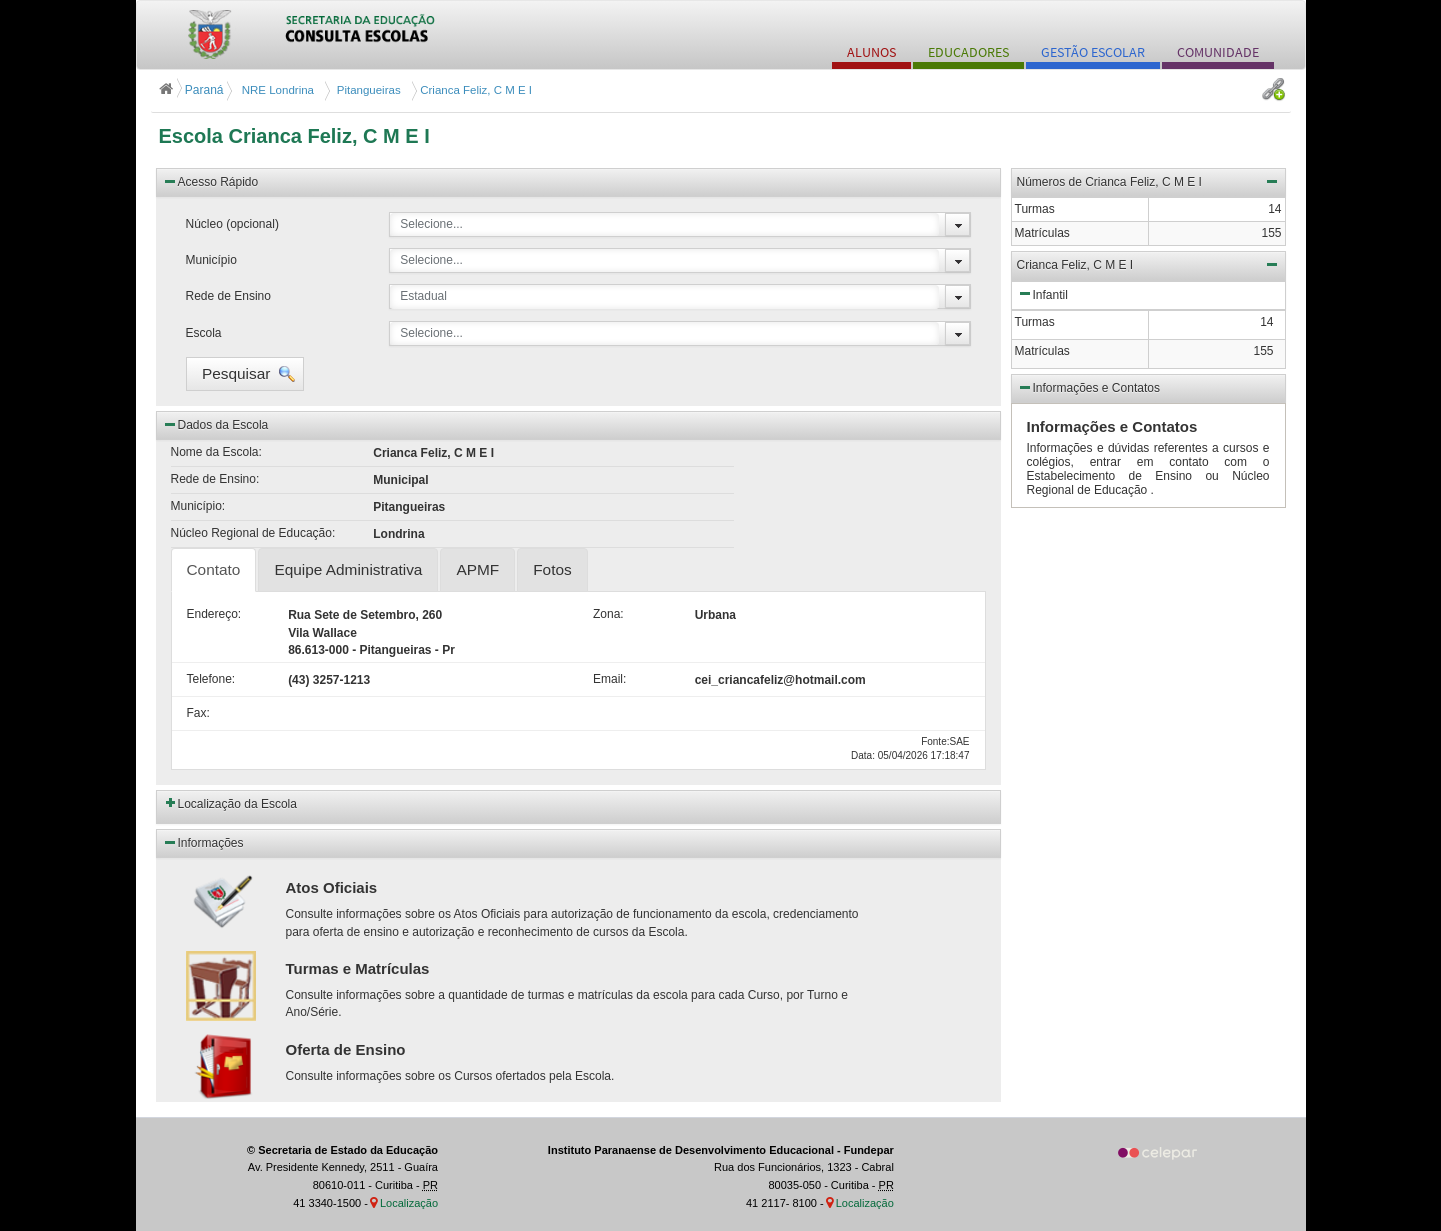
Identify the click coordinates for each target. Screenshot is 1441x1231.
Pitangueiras (365, 90)
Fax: (198, 713)
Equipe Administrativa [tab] (348, 569)
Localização (409, 1203)
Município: (198, 506)
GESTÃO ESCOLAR (1093, 52)
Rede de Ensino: (215, 479)
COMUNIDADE (1218, 52)
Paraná (193, 90)
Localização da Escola (237, 804)
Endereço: (214, 614)
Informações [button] (203, 842)
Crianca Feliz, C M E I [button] (1148, 264)
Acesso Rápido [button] (210, 181)
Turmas (1035, 322)
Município (211, 260)
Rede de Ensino (228, 296)
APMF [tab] (477, 569)
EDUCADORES (968, 52)
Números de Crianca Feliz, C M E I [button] (1148, 181)
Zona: (608, 614)
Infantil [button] (1042, 293)
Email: (609, 679)
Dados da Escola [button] (215, 424)
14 (1266, 322)
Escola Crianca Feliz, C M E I (294, 136)
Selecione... (431, 224)
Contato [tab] (214, 569)
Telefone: (211, 679)
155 (1263, 351)
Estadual (423, 296)
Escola (204, 333)
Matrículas (1042, 351)
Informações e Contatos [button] (1088, 387)
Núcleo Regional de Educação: (253, 533)
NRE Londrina (276, 90)
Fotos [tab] (552, 569)
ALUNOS (871, 52)
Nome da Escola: (216, 452)
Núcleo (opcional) (232, 224)
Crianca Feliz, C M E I (474, 90)
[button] (245, 374)
